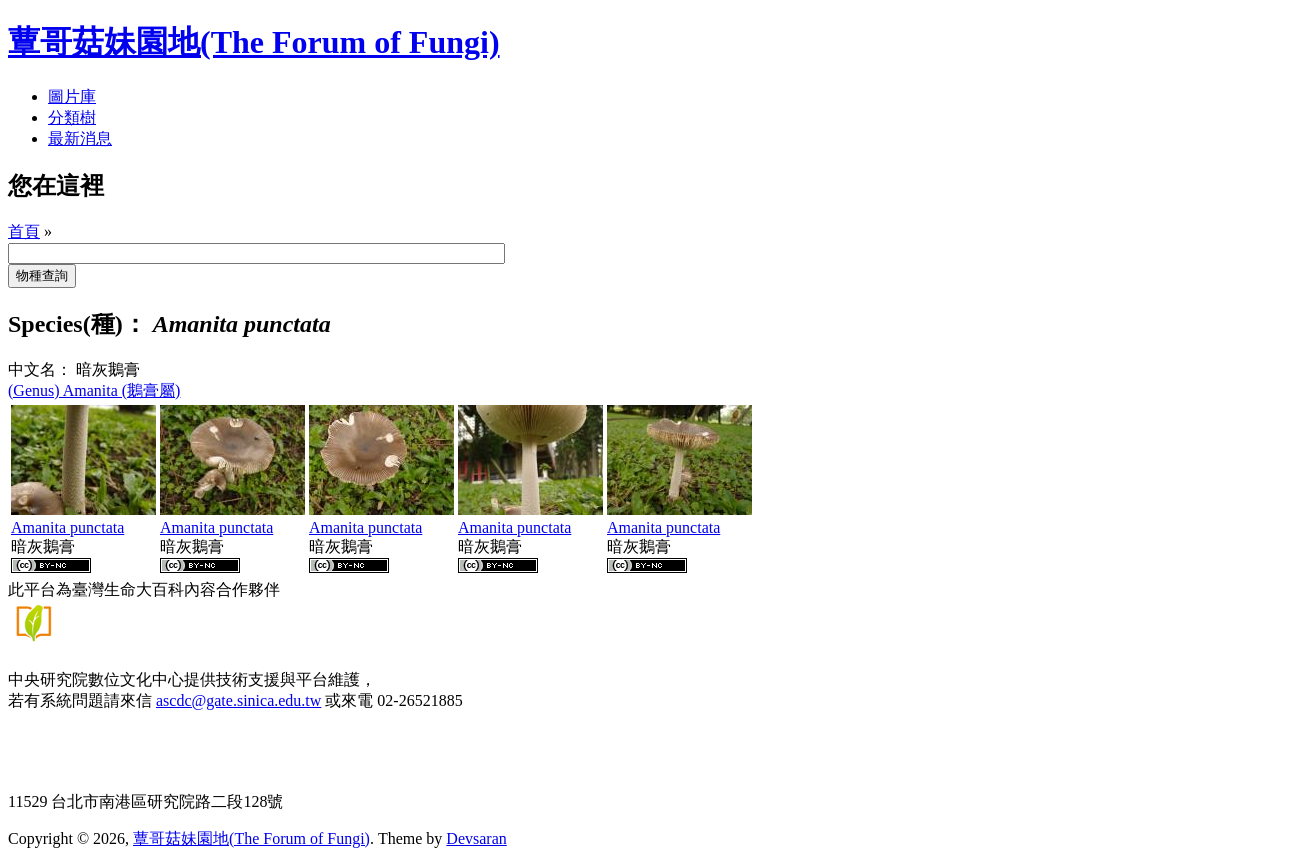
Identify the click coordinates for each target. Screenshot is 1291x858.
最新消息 (80, 138)
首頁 (24, 231)
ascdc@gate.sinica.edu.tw (238, 700)
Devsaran (476, 838)
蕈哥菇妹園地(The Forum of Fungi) (251, 838)
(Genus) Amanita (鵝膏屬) (94, 390)
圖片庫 (72, 96)
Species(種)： (77, 324)
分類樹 (72, 117)
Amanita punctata (67, 527)
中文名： (40, 369)
